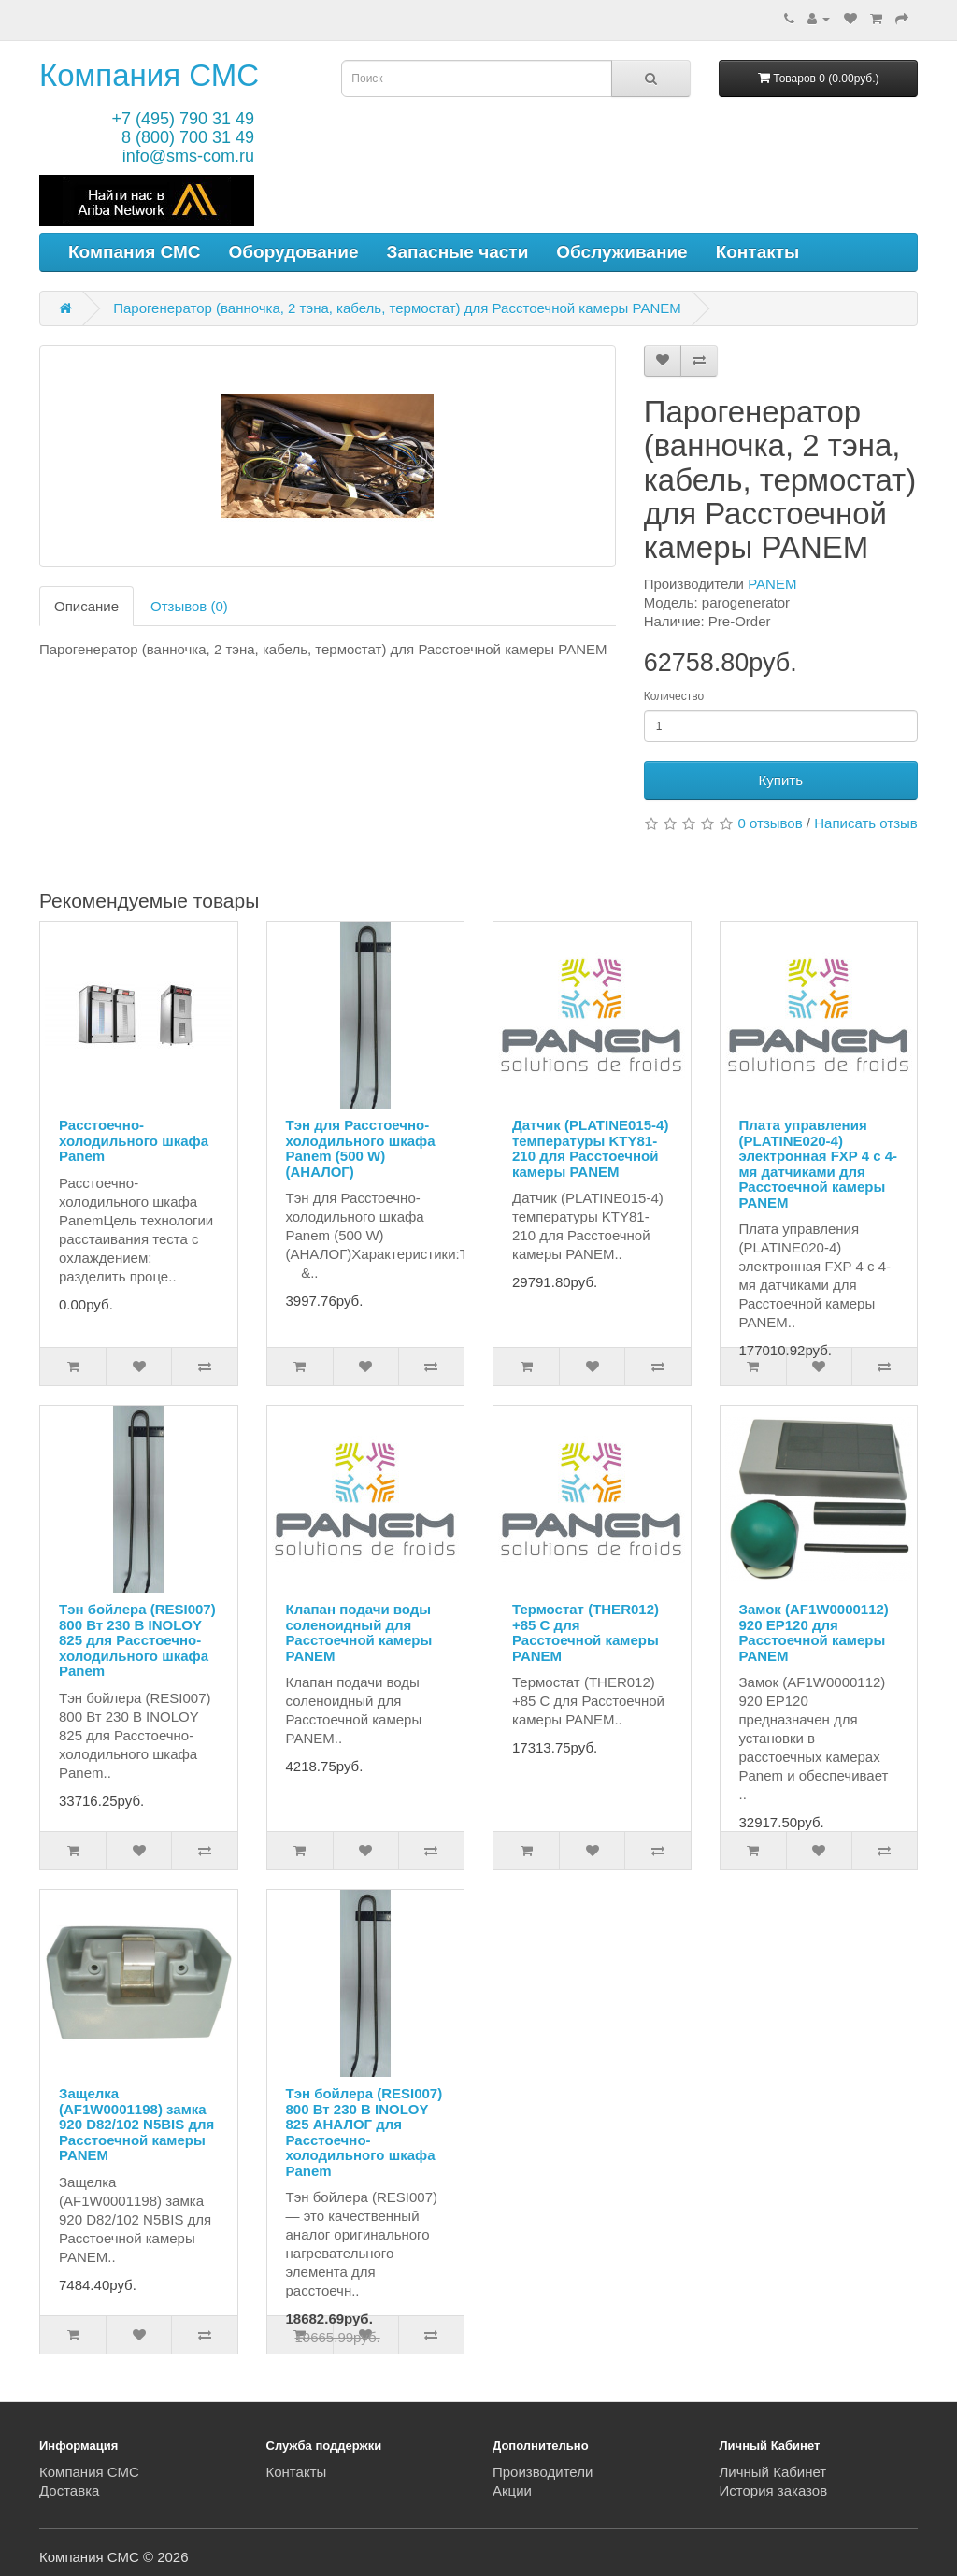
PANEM (772, 584)
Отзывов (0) (189, 606)
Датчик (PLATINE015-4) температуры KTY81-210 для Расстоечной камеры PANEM (590, 1148)
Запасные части (458, 252)
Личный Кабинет (773, 2472)
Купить (781, 780)
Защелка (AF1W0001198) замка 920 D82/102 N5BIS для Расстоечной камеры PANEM (136, 2124)
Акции (512, 2490)
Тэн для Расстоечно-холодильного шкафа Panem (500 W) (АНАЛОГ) (361, 1148)
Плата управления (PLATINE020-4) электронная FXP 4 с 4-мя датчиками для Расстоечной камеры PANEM (818, 1163)
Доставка (69, 2490)
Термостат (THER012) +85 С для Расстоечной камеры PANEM (585, 1632)
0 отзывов (770, 823)
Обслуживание (621, 252)
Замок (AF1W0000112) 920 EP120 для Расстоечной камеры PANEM (814, 1632)
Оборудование (294, 252)
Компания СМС (149, 75)
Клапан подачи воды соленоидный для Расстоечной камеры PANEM (359, 1632)
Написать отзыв (866, 823)
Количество (674, 696)
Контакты (758, 252)
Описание (86, 606)
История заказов (774, 2490)
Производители (543, 2472)
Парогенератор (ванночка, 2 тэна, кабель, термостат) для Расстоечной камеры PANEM (397, 308)
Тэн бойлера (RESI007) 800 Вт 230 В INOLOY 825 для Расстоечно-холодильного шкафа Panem (137, 1640)
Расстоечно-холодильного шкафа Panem (133, 1140)
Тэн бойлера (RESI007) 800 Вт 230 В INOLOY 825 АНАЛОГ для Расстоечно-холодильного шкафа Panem (364, 2132)
